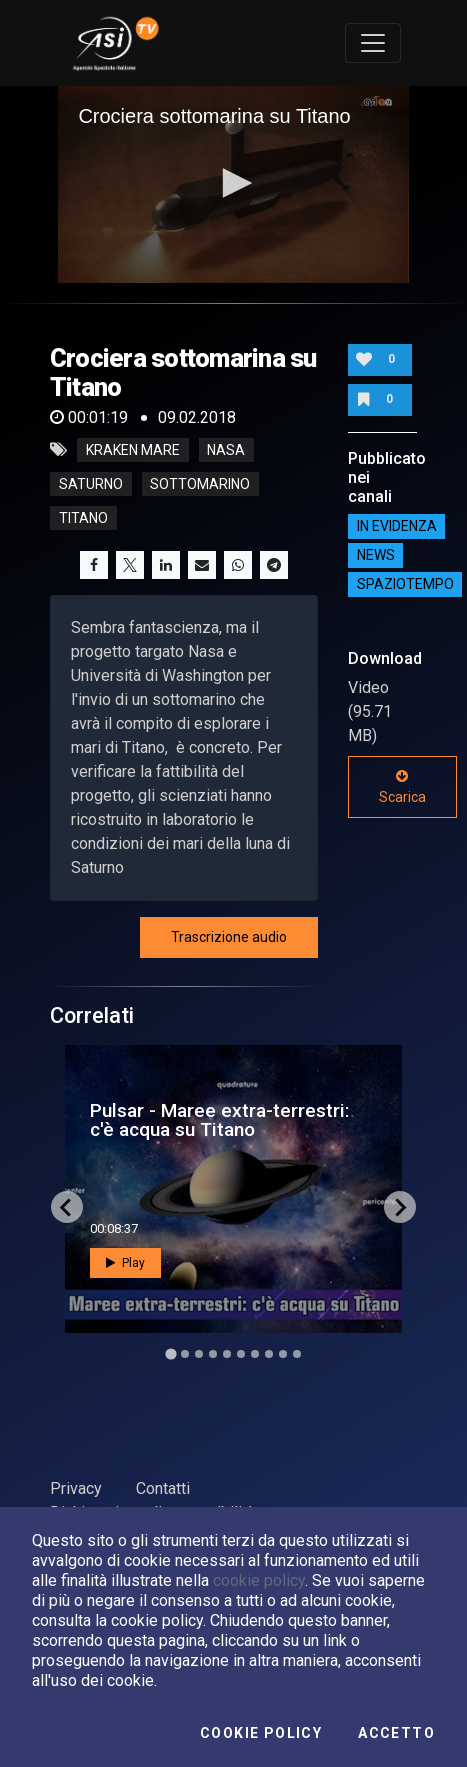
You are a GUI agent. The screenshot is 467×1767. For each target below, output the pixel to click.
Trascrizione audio (229, 937)
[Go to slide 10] (297, 1354)
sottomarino (200, 484)
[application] (233, 184)
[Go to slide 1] (170, 1354)
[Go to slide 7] (255, 1354)
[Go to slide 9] (283, 1354)
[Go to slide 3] (199, 1354)
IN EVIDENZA (397, 526)
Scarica (402, 787)
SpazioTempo (405, 584)
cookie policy (259, 1580)
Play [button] (125, 1263)
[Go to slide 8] (269, 1354)
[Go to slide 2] (185, 1354)
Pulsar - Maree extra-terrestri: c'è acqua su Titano (220, 1120)
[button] (234, 183)
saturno (91, 484)
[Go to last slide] (67, 1207)
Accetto (396, 1733)
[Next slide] (400, 1207)
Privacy (76, 1488)
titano (83, 518)
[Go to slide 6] (241, 1354)
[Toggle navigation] (373, 43)
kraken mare (133, 450)
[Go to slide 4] (213, 1354)
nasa (226, 450)
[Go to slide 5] (227, 1354)
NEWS (376, 555)
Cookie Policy (261, 1733)
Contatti (163, 1488)
